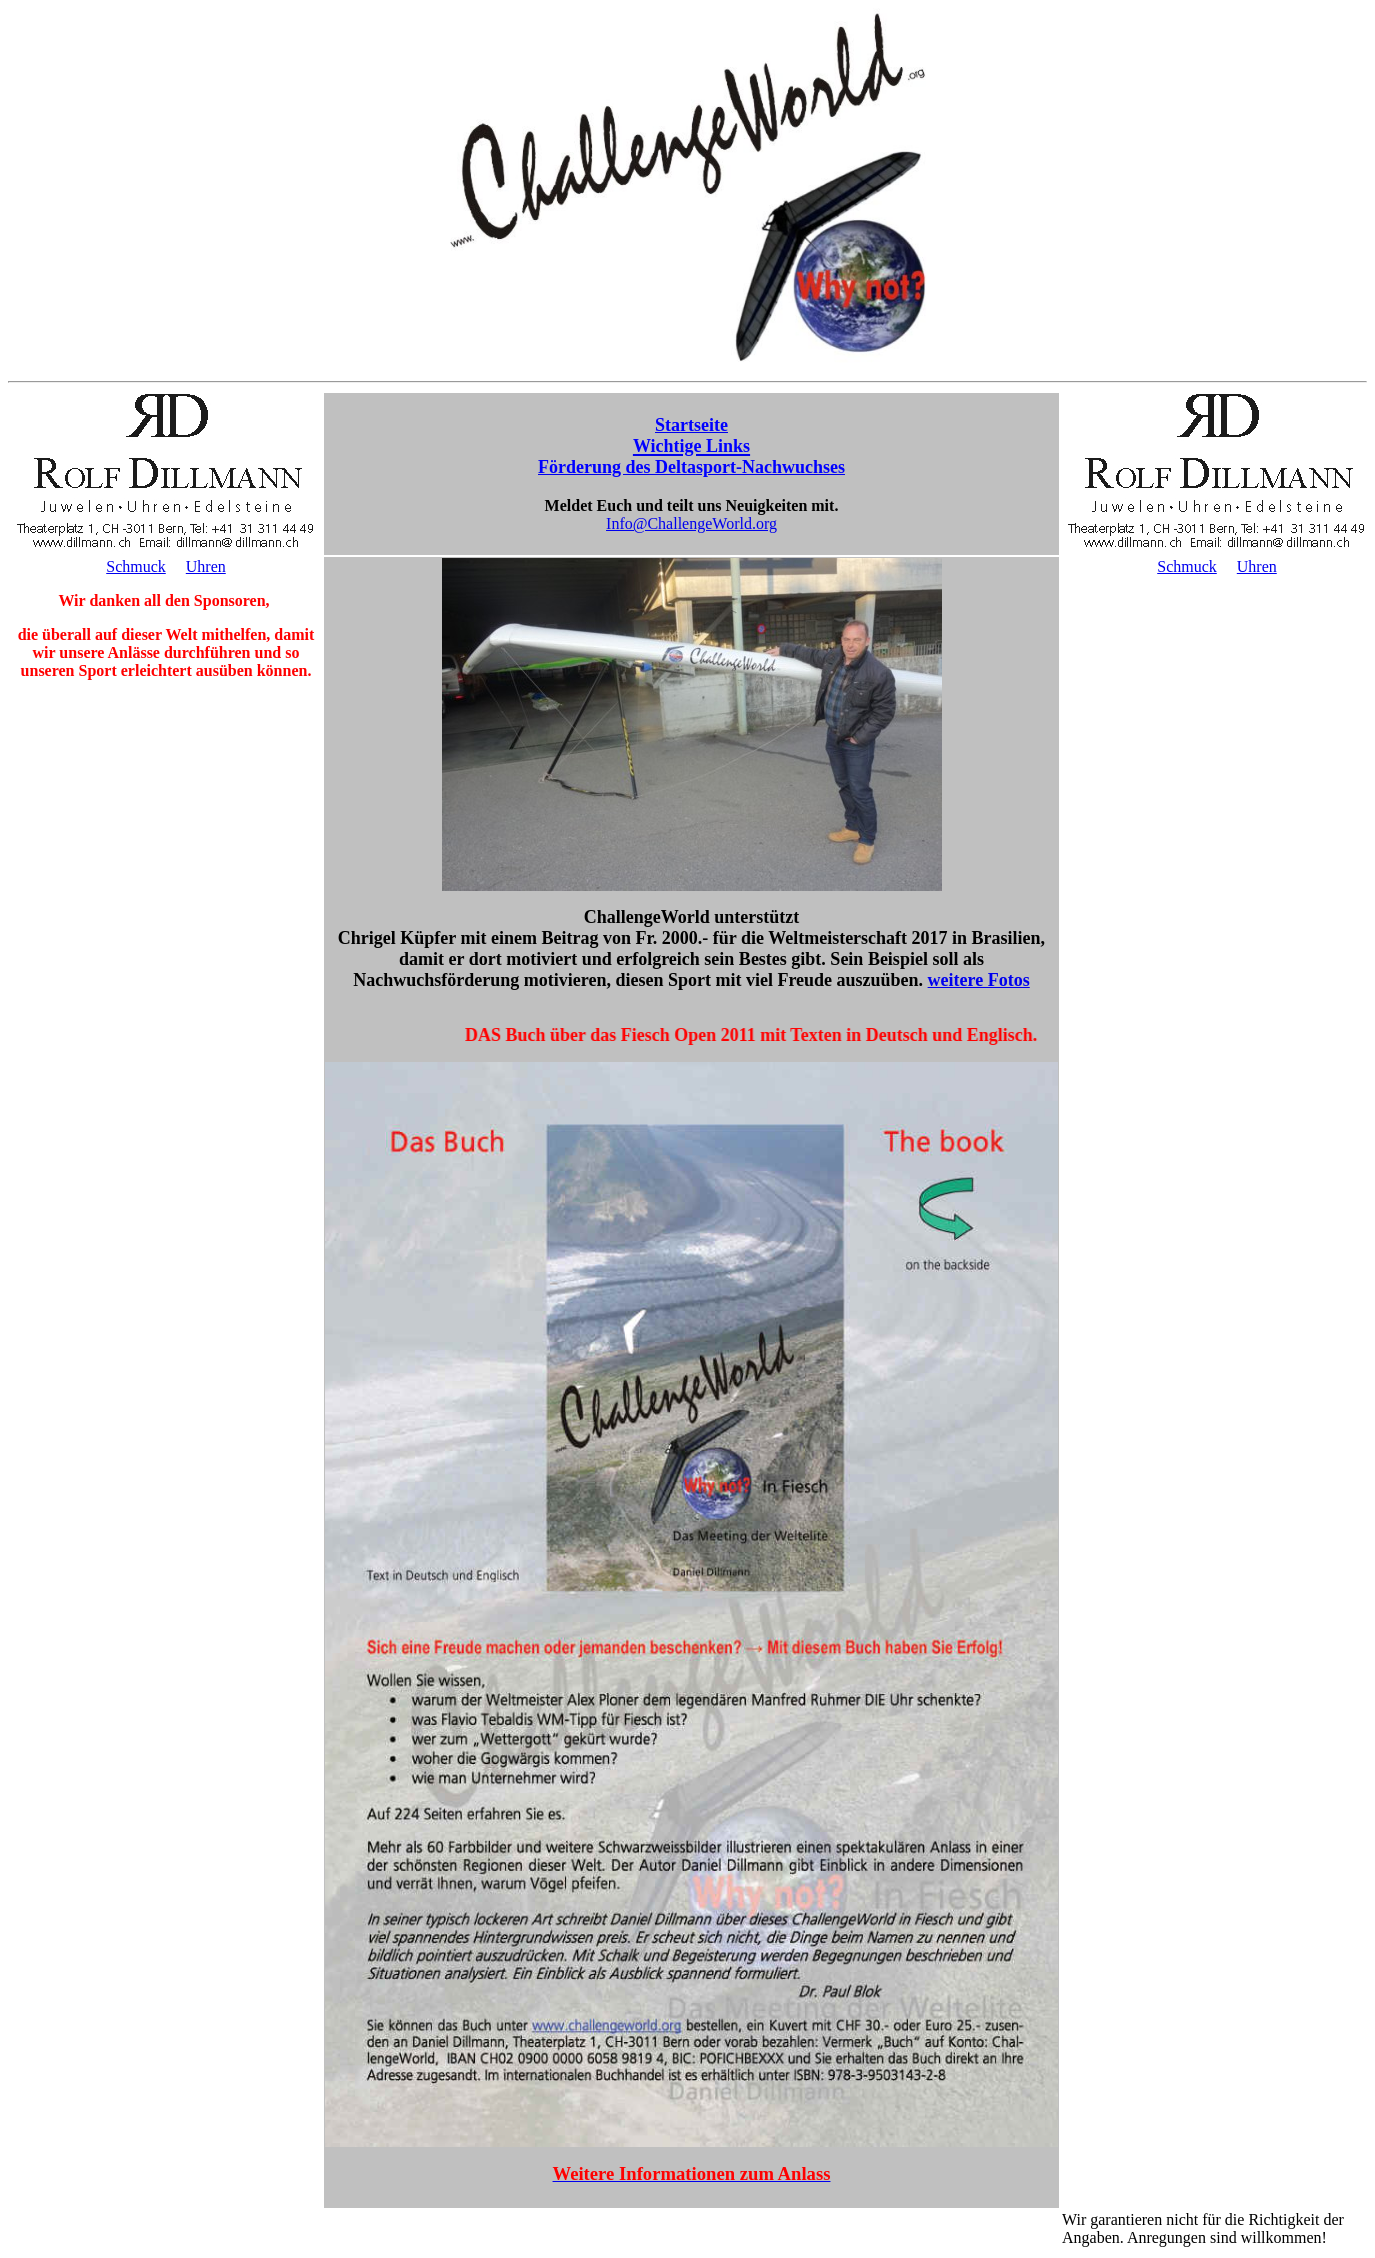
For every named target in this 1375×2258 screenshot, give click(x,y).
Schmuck (136, 566)
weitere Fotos (979, 980)
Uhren (206, 566)
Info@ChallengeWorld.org (691, 523)
